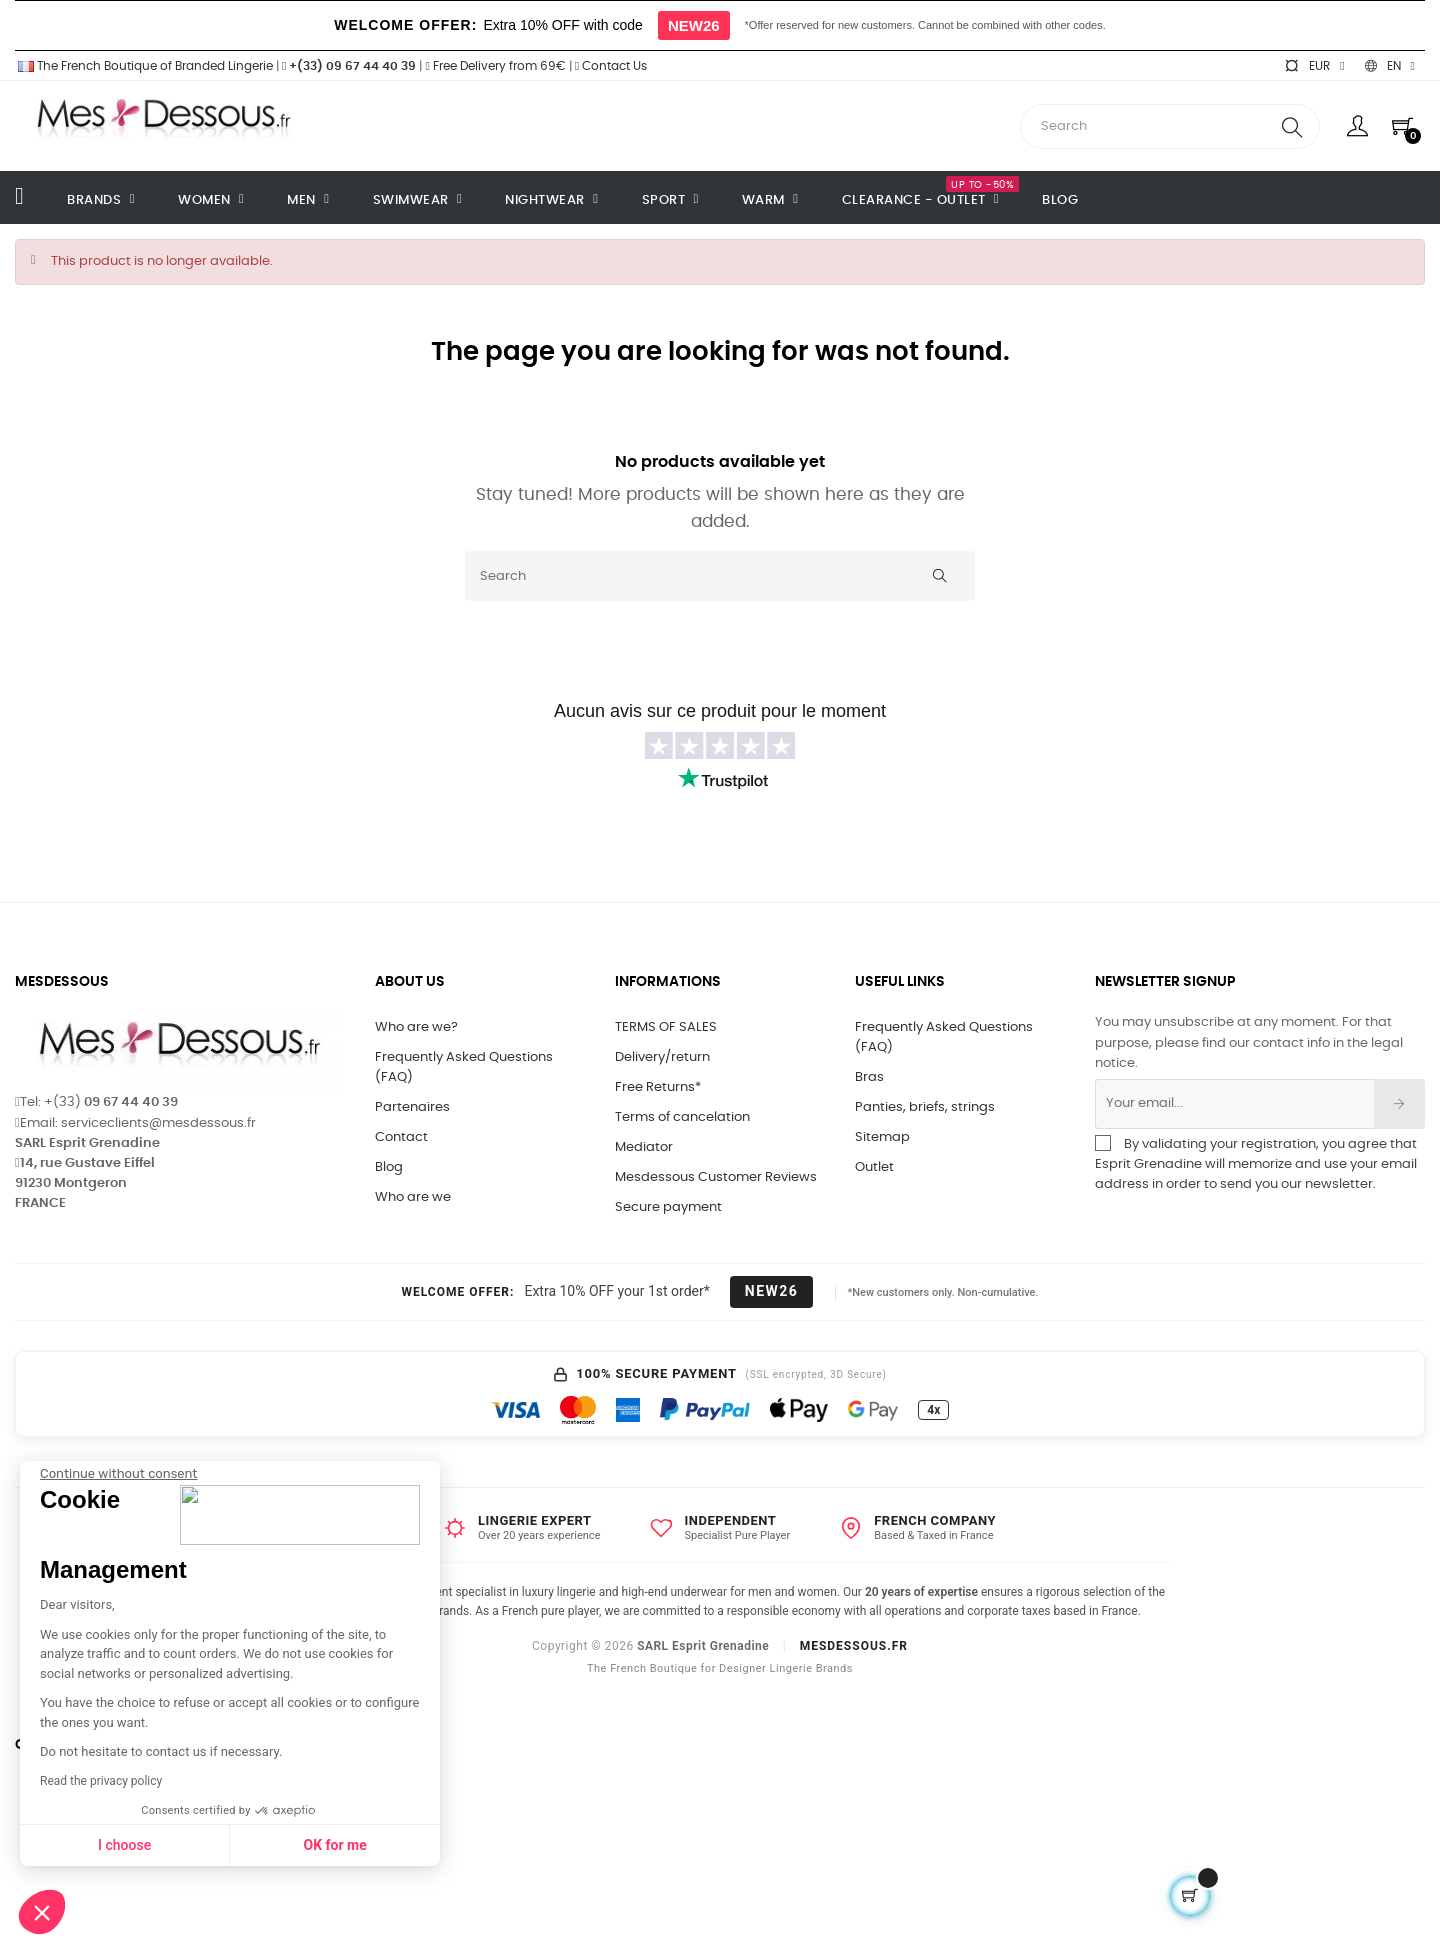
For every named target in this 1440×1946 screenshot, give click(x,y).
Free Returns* (658, 1087)
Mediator (644, 1147)
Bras (869, 1077)
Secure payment (668, 1207)
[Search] (720, 576)
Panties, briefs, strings (925, 1107)
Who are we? (416, 1027)
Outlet (874, 1167)
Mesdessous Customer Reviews (716, 1177)
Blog (389, 1167)
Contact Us (611, 66)
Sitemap (882, 1137)
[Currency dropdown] (1314, 66)
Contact (401, 1137)
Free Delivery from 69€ (495, 66)
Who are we (413, 1197)
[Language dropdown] (1390, 66)
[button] (42, 1912)
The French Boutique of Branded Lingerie (144, 66)
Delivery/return (662, 1057)
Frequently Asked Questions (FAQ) (464, 1067)
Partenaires (412, 1107)
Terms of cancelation (682, 1117)
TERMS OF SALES (666, 1027)
